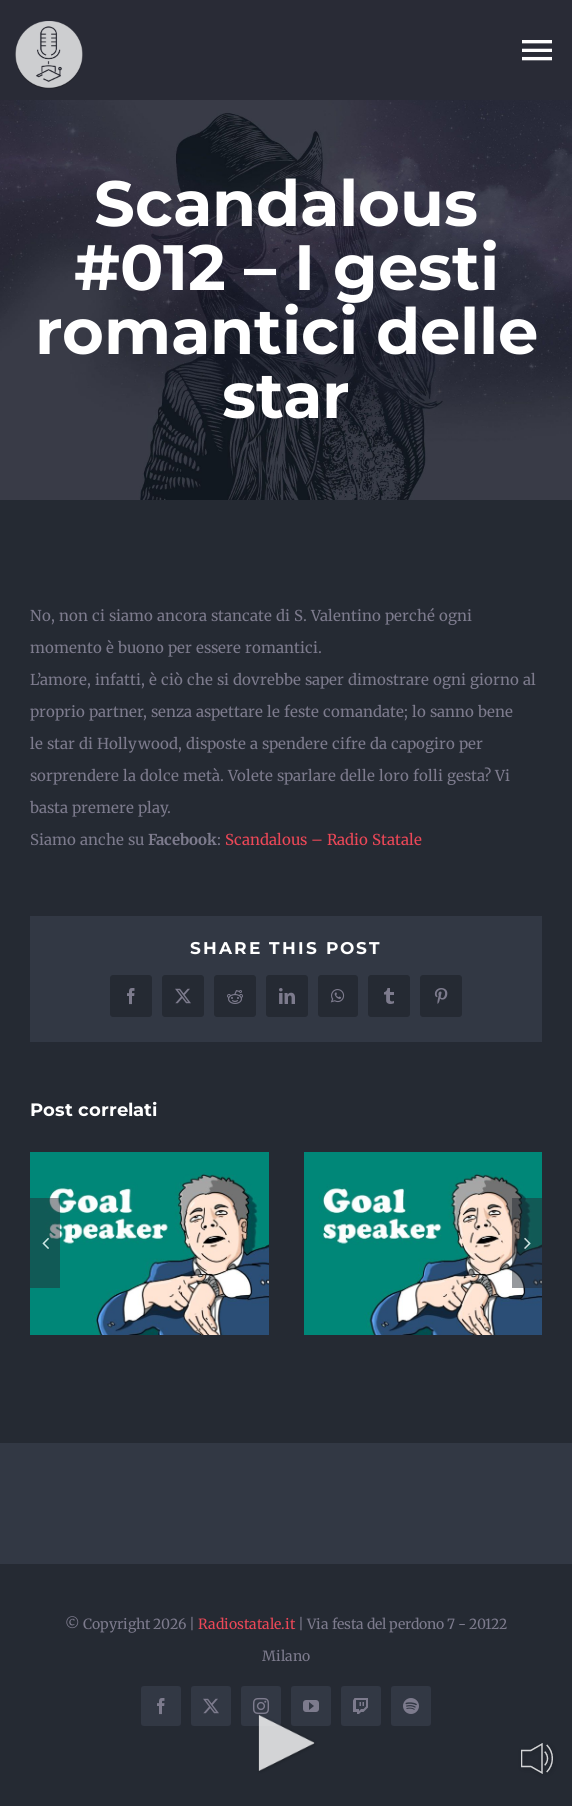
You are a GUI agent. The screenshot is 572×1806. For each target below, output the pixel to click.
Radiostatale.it (246, 1624)
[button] (45, 1243)
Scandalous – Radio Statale (323, 839)
